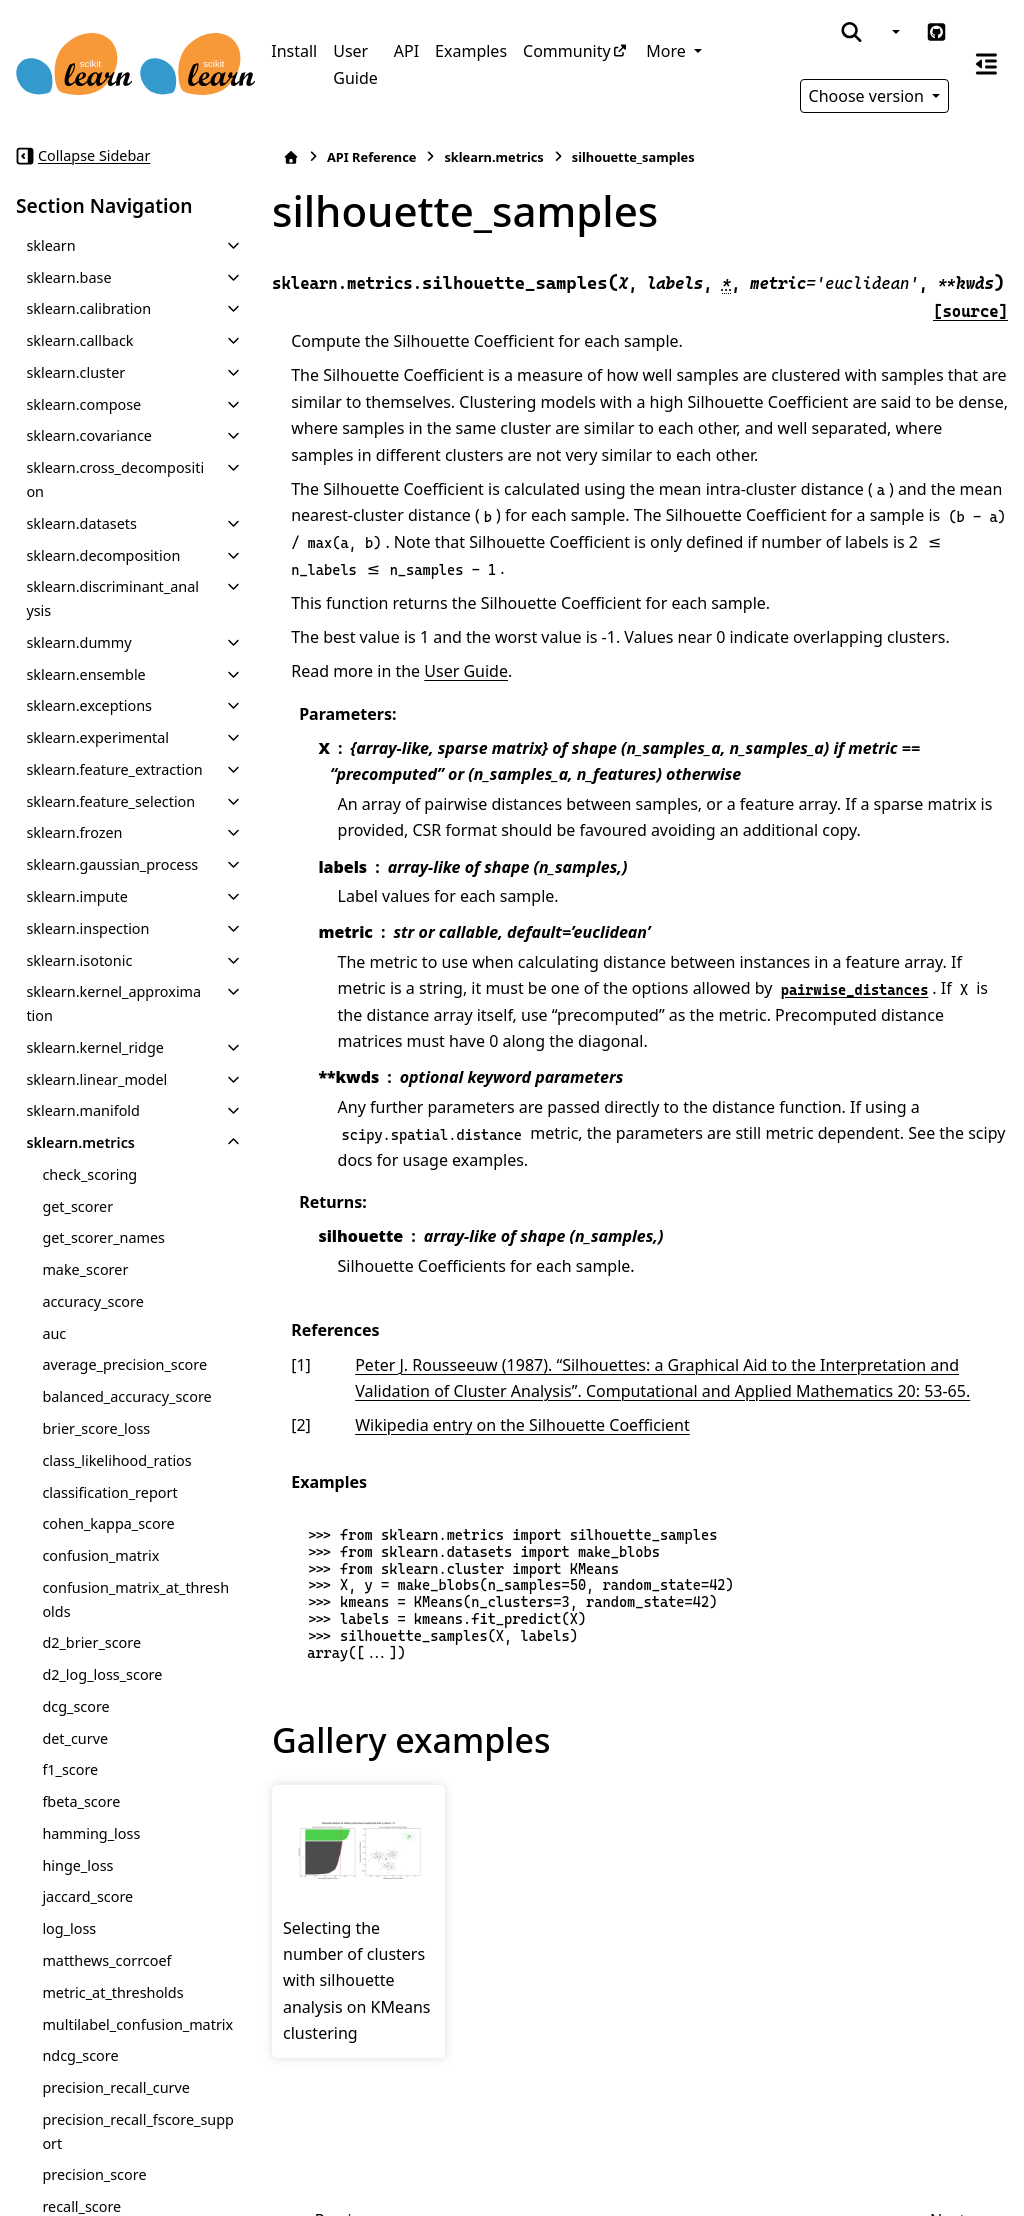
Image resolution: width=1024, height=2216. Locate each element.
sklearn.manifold (83, 1110)
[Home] (291, 157)
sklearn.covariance (89, 435)
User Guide (355, 64)
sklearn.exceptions (89, 705)
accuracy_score (92, 1301)
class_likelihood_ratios (116, 1460)
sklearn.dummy (78, 642)
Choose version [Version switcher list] (869, 96)
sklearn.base (68, 277)
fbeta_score (81, 1801)
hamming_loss (91, 1833)
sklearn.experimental (97, 737)
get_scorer (77, 1206)
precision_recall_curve (116, 2087)
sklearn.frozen (74, 832)
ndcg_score (80, 2055)
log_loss (69, 1928)
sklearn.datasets (81, 523)
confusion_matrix (100, 1555)
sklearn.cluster (75, 372)
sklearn (50, 245)
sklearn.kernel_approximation (113, 1003)
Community (567, 51)
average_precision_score (124, 1364)
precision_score (94, 2174)
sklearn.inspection (87, 928)
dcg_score (75, 1706)
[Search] (851, 32)
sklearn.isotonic (79, 960)
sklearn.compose (83, 404)
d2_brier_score (91, 1642)
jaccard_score (87, 1896)
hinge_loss (77, 1865)
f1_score (70, 1769)
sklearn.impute (76, 896)
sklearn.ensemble (85, 674)
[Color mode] (894, 32)
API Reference (371, 157)
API (406, 51)
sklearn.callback (79, 340)
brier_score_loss (96, 1428)
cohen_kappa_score (108, 1523)
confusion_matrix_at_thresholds (135, 1599)
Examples (471, 51)
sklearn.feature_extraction (114, 769)
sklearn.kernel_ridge (95, 1047)
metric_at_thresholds (112, 1992)
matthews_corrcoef (106, 1960)
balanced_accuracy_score (126, 1396)
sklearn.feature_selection (110, 801)
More (668, 51)
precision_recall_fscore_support (138, 2131)
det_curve (75, 1738)
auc (54, 1333)
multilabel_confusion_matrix (137, 2024)
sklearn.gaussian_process (112, 864)
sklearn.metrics (80, 1142)
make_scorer (85, 1269)
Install (294, 51)
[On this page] (986, 64)
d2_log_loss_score (102, 1674)
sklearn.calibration (88, 308)
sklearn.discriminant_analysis (112, 598)
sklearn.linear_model (96, 1079)
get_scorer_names (103, 1237)
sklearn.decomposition (103, 555)
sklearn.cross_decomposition (115, 479)
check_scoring (89, 1174)
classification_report (109, 1492)
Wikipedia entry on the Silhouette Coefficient (522, 1425)
